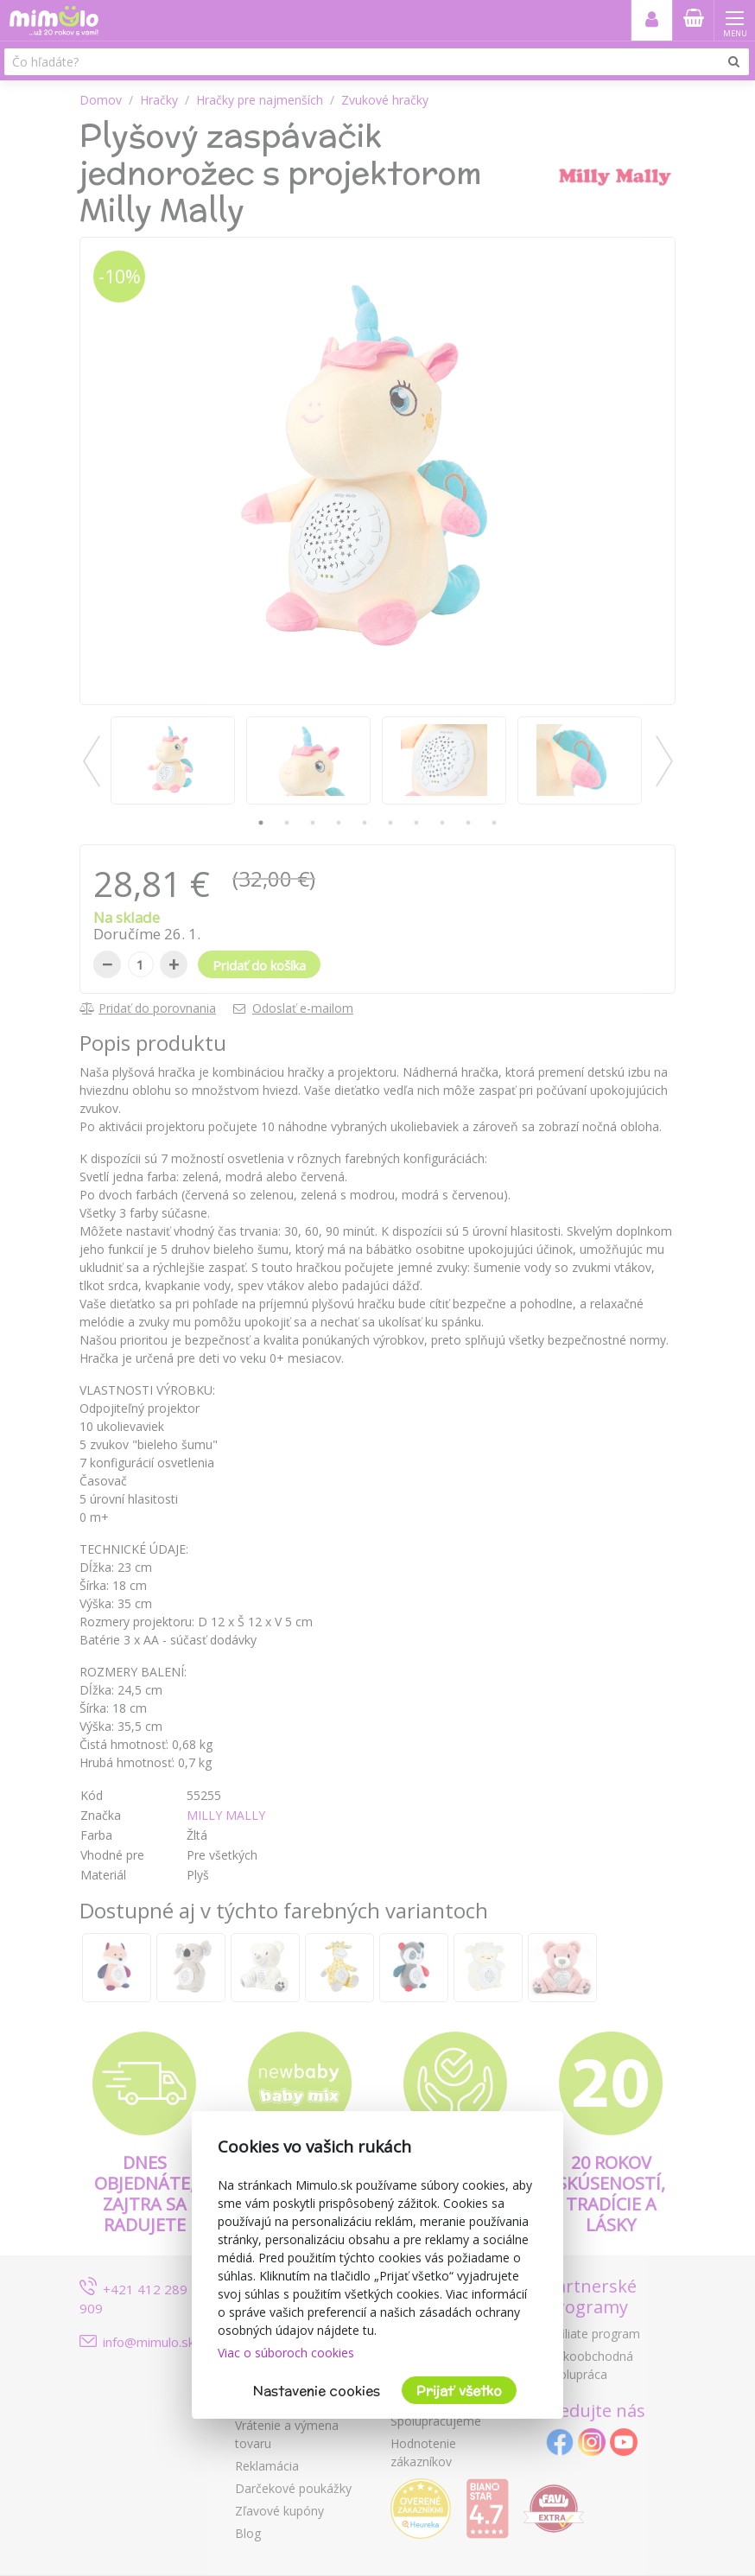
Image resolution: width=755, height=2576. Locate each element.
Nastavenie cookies (316, 2391)
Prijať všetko (459, 2391)
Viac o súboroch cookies (286, 2352)
